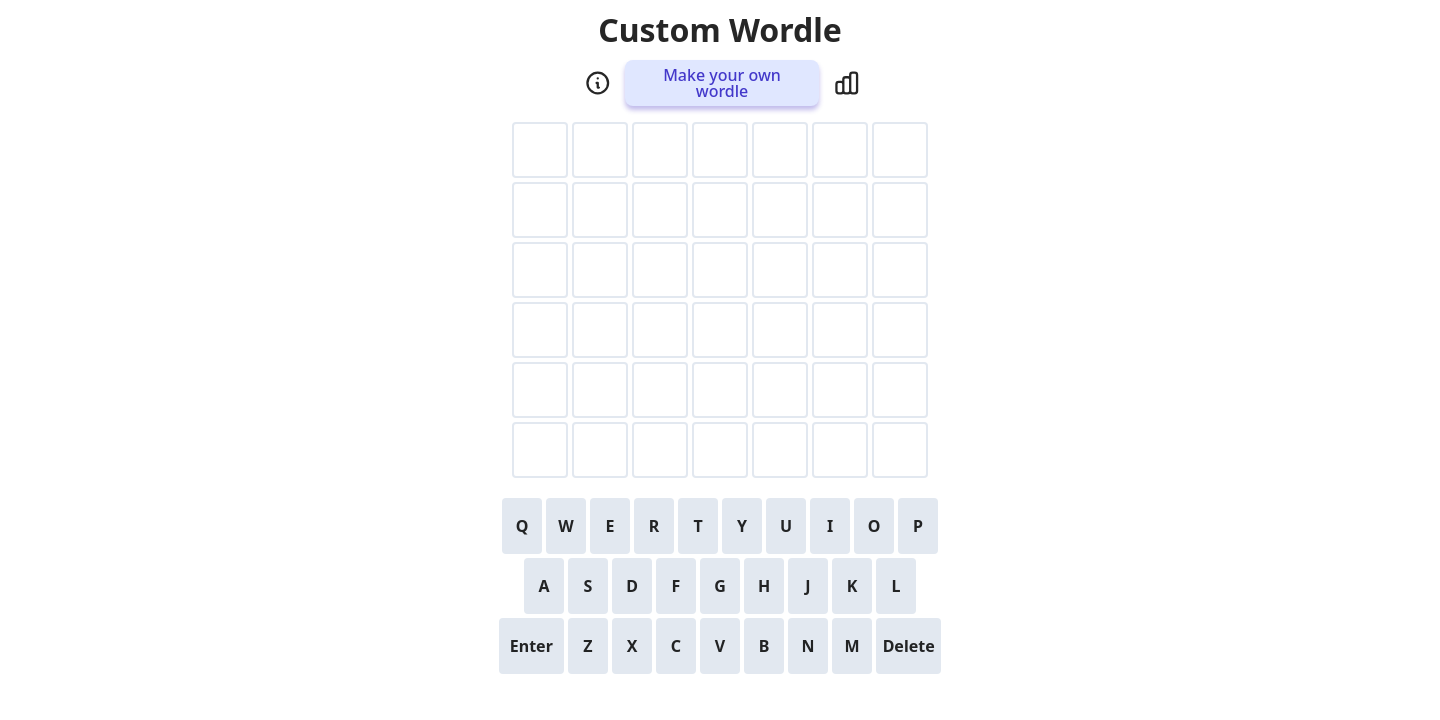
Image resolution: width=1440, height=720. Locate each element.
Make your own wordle (722, 83)
